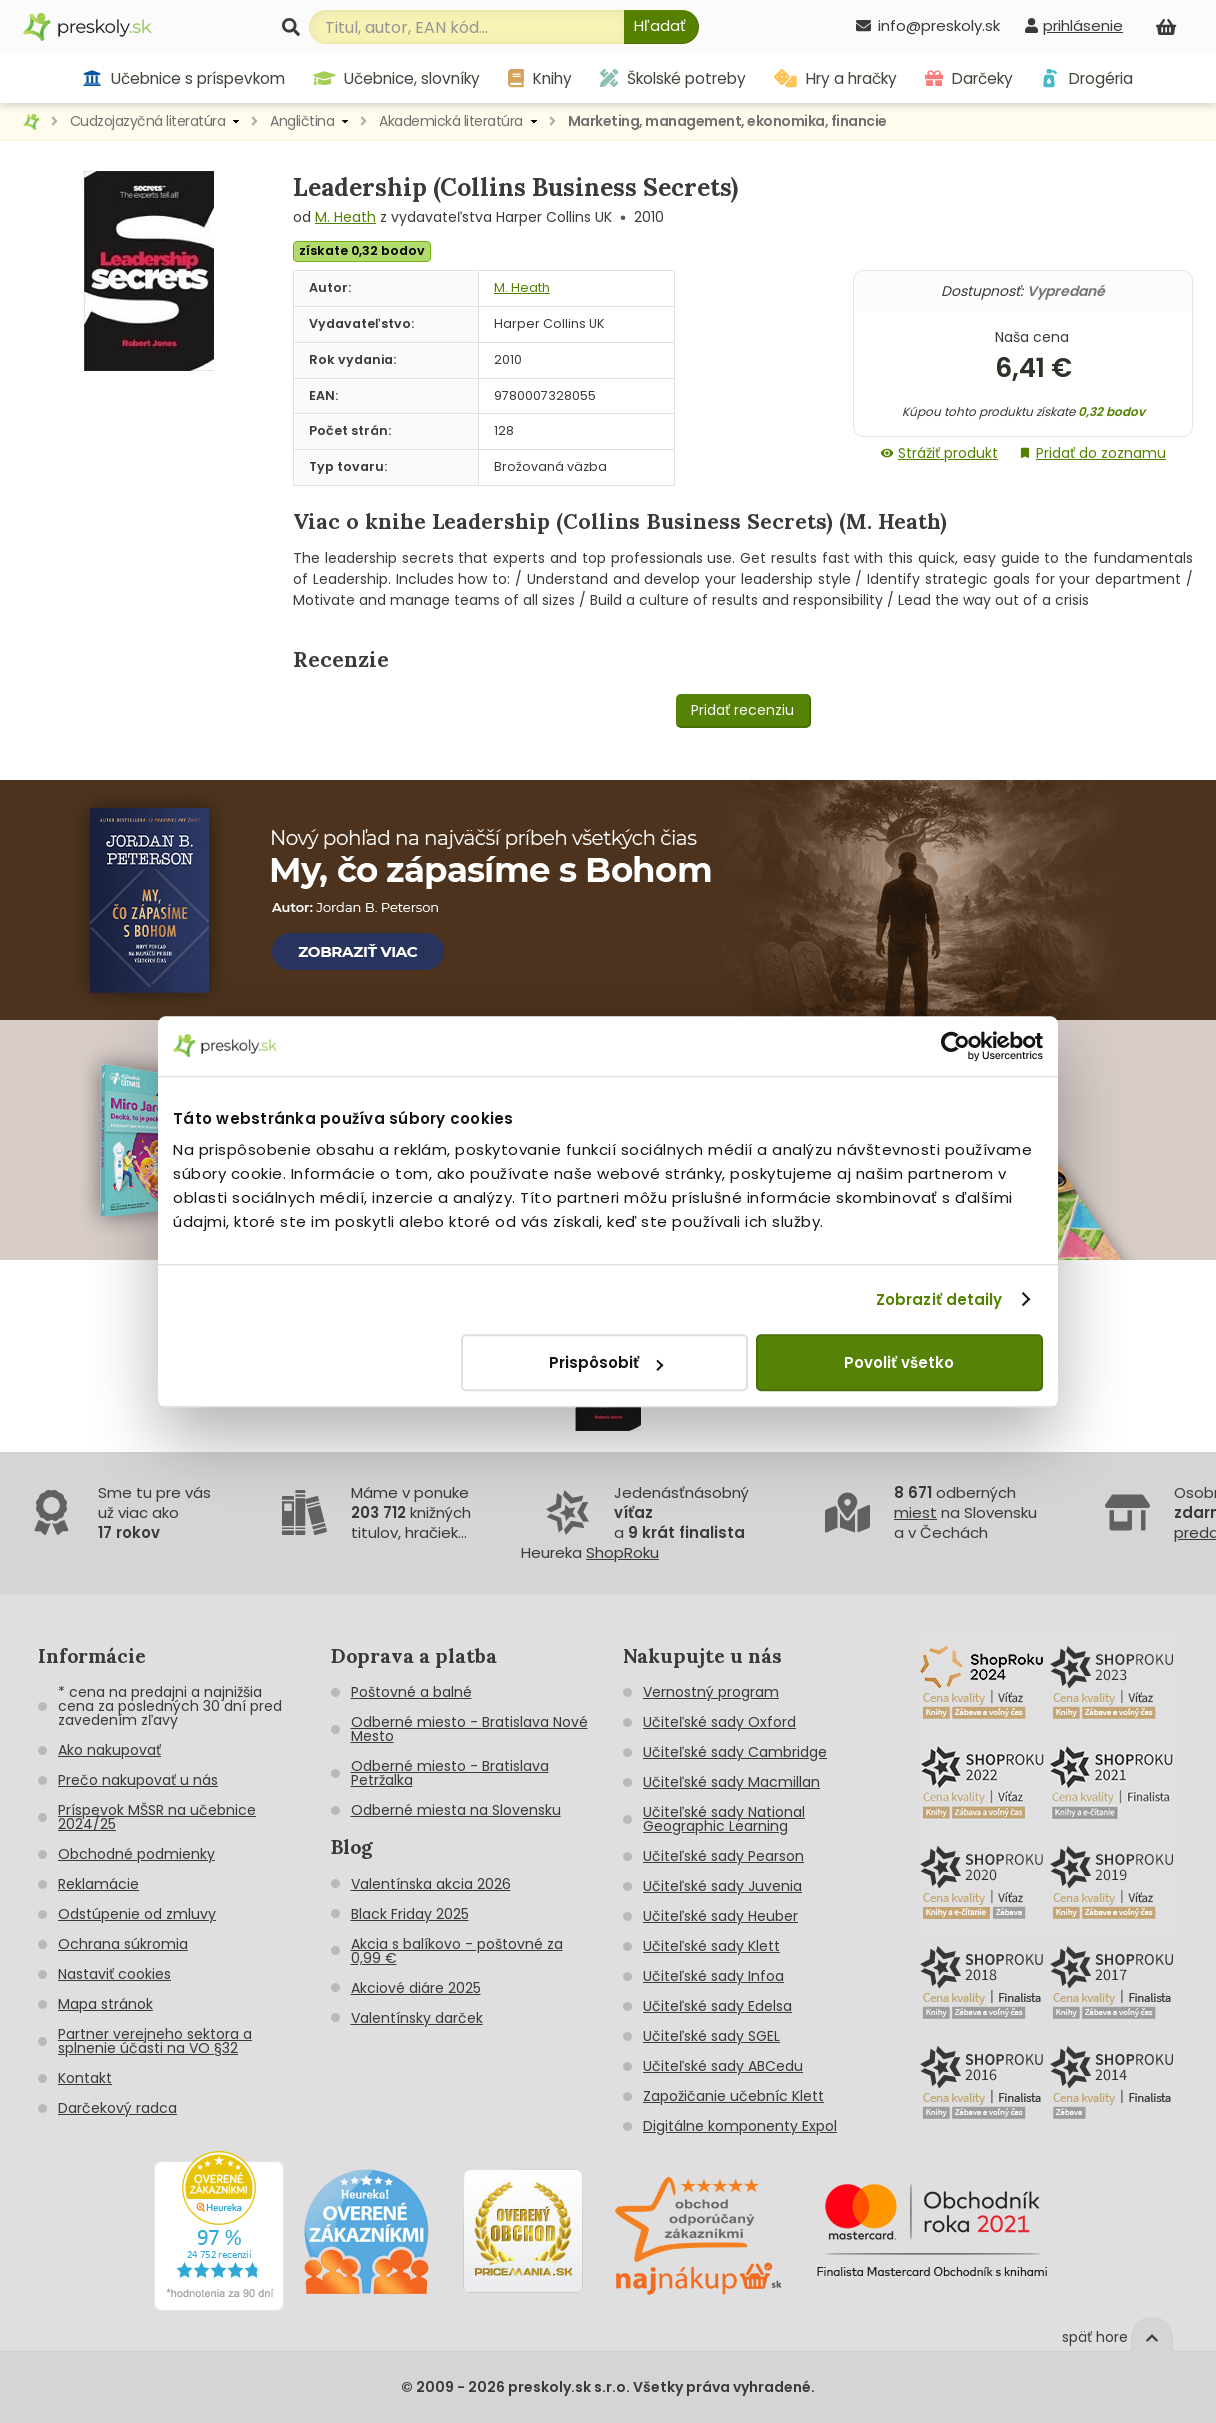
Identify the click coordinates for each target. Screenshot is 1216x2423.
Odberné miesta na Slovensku (456, 1810)
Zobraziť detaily (939, 1299)
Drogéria (1086, 78)
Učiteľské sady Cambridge (735, 1752)
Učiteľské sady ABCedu (723, 2066)
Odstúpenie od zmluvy (137, 1914)
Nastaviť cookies (114, 1974)
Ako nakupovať (109, 1750)
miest (915, 1512)
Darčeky (969, 78)
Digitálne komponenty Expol (740, 2126)
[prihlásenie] (1074, 25)
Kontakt (85, 2078)
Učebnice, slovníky (397, 78)
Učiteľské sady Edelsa (717, 2006)
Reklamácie (98, 1884)
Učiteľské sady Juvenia (722, 1886)
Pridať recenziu (742, 710)
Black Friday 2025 (410, 1914)
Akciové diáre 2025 (416, 1988)
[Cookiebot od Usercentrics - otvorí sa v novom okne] (955, 1046)
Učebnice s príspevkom (183, 78)
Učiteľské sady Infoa (713, 1976)
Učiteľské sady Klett (711, 1946)
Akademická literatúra (451, 121)
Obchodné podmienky (136, 1854)
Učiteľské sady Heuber (720, 1916)
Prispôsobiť (606, 1362)
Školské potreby (673, 78)
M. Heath (345, 217)
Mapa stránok (105, 2004)
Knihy (540, 78)
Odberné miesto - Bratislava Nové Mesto (469, 1729)
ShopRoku (622, 1552)
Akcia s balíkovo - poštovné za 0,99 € (457, 1951)
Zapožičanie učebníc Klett (733, 2096)
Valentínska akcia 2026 (431, 1884)
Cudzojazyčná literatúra (148, 121)
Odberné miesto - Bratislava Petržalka (450, 1773)
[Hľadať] (661, 27)
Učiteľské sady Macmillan (731, 1782)
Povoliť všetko (899, 1362)
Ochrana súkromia (123, 1944)
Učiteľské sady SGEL (711, 2036)
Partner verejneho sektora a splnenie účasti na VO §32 (155, 2041)
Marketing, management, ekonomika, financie (727, 121)
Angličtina (302, 121)
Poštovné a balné (411, 1692)
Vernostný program (711, 1692)
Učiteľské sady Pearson (723, 1856)
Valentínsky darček (417, 2018)
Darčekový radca (117, 2108)
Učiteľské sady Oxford (719, 1722)
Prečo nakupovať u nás (138, 1780)
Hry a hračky (835, 78)
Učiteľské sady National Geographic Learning (724, 1819)
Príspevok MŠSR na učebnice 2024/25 (157, 1817)
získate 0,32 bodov (362, 250)
